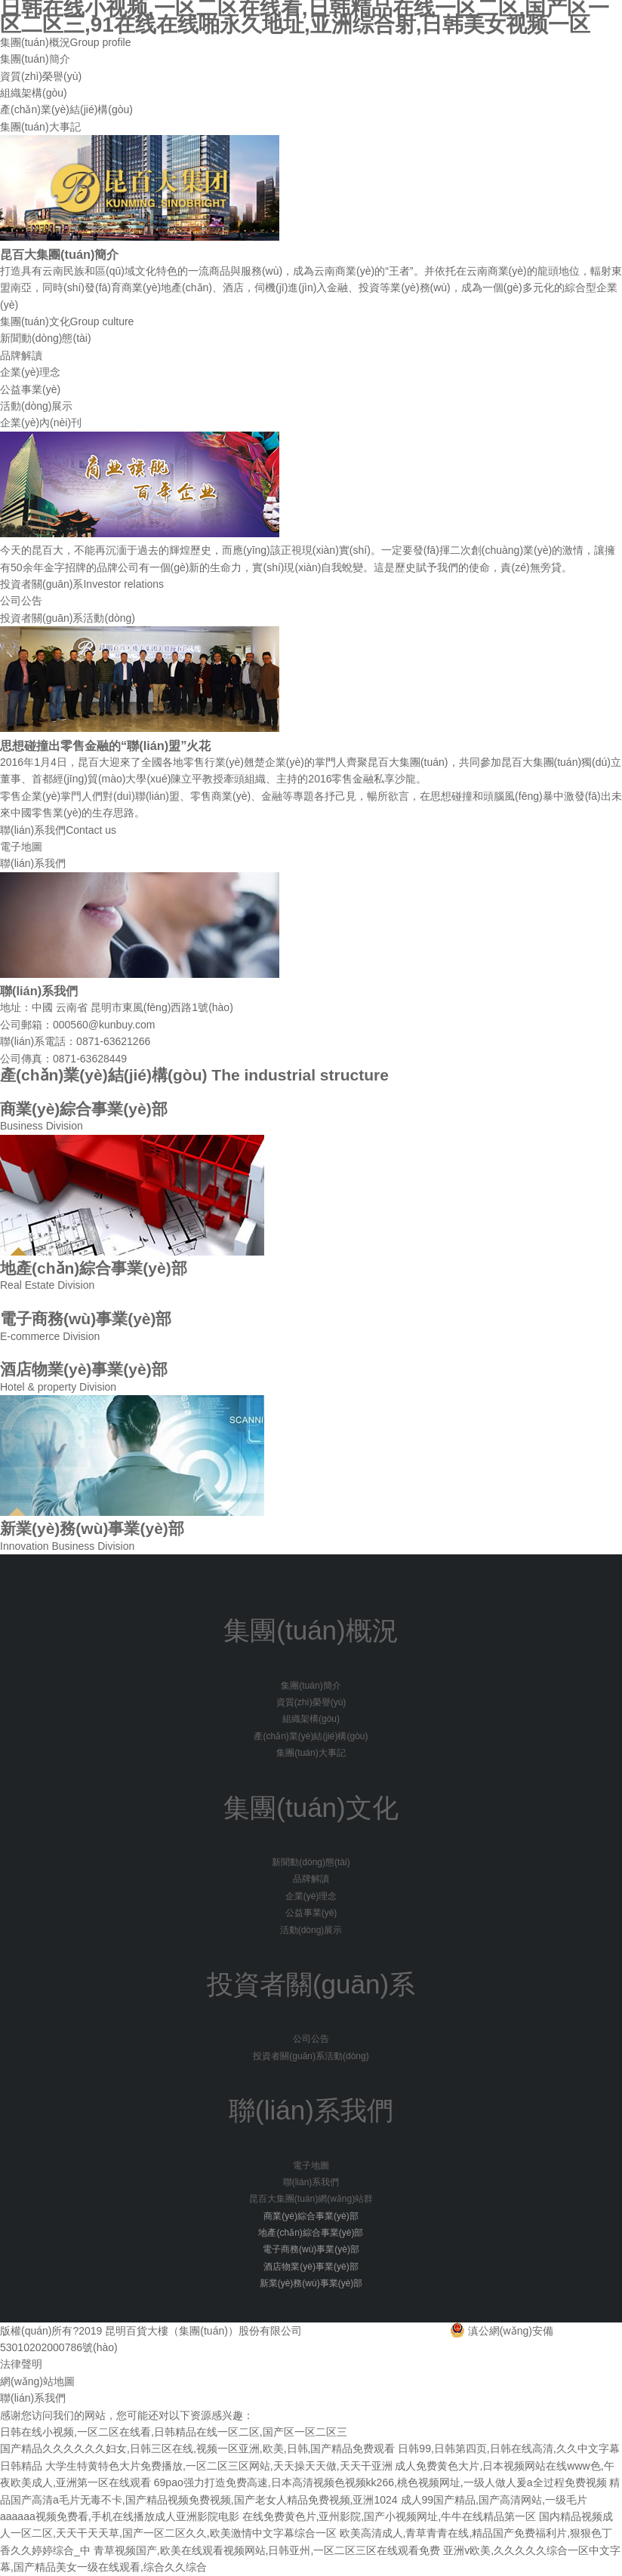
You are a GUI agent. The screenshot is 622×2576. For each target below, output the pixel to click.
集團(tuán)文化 (67, 321)
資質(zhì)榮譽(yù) (41, 76)
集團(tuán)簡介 (35, 59)
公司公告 (21, 601)
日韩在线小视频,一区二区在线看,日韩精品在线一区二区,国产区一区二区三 (173, 2432)
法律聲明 (21, 2364)
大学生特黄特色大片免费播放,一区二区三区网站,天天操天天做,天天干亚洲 (219, 2466)
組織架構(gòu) (33, 93)
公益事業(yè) (30, 389)
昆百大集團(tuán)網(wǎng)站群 (311, 2198)
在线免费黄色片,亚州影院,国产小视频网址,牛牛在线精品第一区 (389, 2516)
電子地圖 (21, 847)
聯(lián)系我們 (58, 830)
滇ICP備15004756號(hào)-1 (370, 2331)
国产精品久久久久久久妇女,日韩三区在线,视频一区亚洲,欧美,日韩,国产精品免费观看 (197, 2448)
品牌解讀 (21, 355)
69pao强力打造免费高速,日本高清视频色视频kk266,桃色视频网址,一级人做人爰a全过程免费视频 (380, 2482)
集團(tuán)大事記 (40, 127)
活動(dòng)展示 (36, 406)
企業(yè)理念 (30, 372)
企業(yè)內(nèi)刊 (41, 423)
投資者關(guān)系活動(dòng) (67, 618)
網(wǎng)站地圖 (37, 2381)
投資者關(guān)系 (82, 584)
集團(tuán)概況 (65, 42)
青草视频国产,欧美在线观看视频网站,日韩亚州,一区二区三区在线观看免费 (267, 2550)
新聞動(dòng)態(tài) (45, 338)
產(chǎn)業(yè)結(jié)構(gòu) (66, 109)
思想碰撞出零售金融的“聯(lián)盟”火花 (105, 745)
